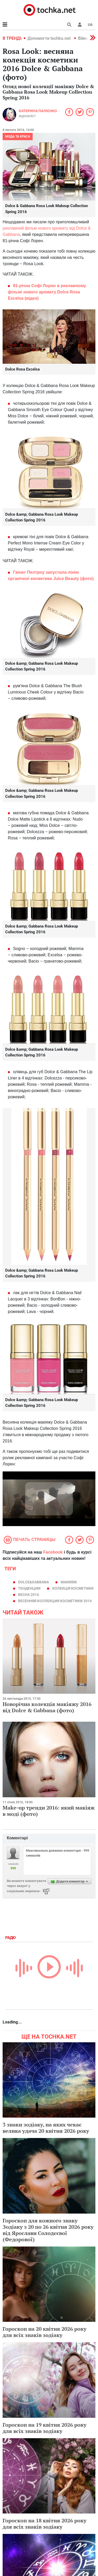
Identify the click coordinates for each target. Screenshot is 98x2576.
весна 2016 (28, 1595)
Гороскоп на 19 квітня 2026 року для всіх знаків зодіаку (45, 2428)
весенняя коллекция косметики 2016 (55, 1601)
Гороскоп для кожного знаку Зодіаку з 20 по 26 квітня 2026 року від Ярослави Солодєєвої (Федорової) (48, 2230)
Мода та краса (17, 136)
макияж (69, 1582)
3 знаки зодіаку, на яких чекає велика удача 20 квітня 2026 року (46, 2127)
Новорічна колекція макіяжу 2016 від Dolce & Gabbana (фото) (47, 1707)
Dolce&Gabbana (33, 1582)
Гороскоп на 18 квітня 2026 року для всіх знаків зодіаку (45, 2523)
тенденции (29, 1588)
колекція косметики (73, 1588)
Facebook (53, 1552)
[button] (79, 24)
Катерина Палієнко (38, 111)
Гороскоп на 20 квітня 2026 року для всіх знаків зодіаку (45, 2332)
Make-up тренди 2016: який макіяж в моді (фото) (49, 1810)
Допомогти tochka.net (49, 38)
